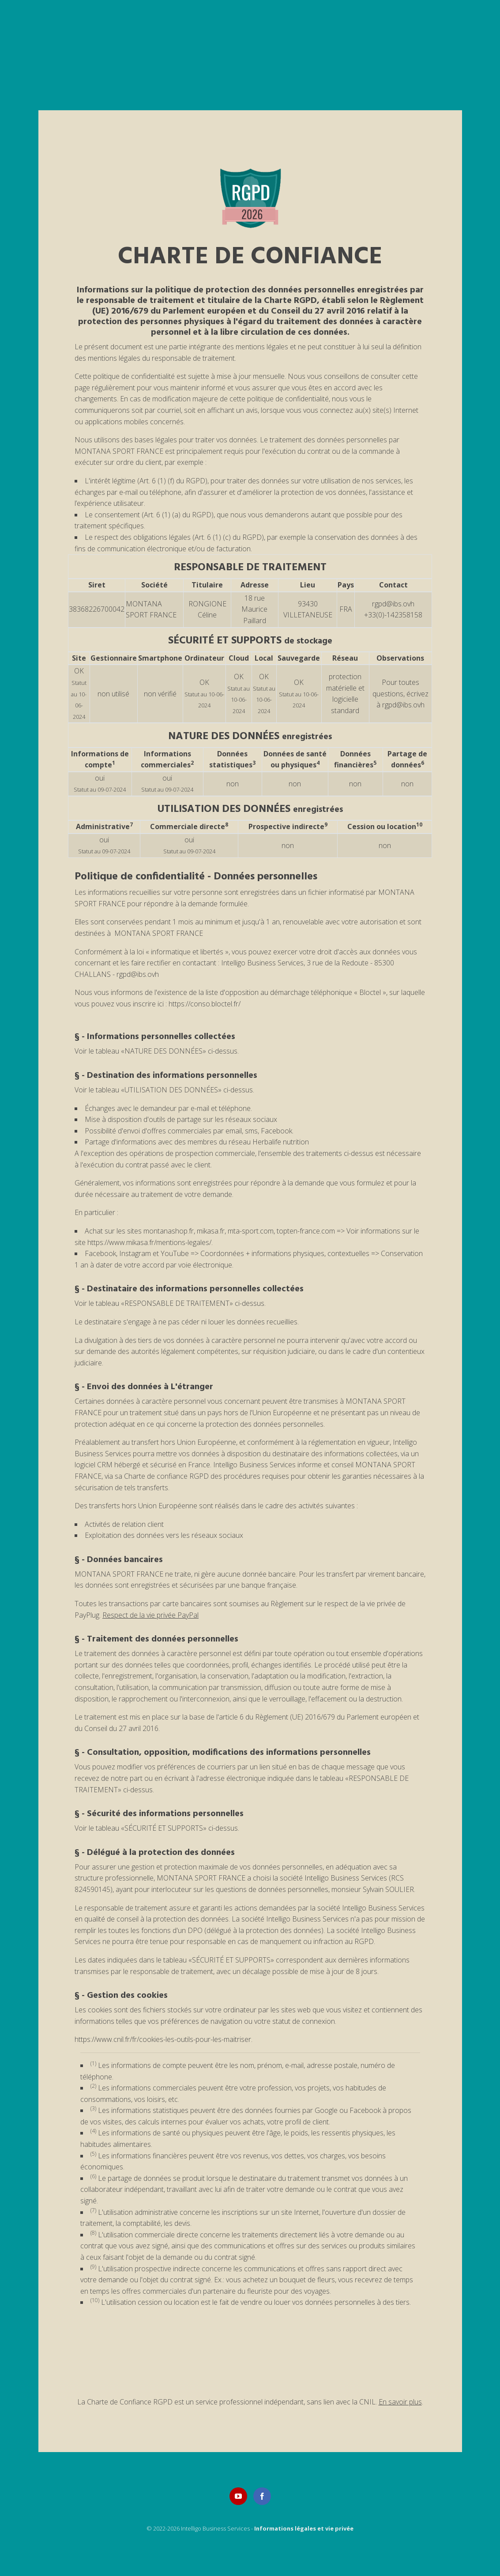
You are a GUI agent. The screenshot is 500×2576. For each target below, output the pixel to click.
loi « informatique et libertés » (183, 952)
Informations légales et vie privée (303, 2528)
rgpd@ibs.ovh (393, 604)
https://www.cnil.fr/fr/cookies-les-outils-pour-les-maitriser (163, 2039)
